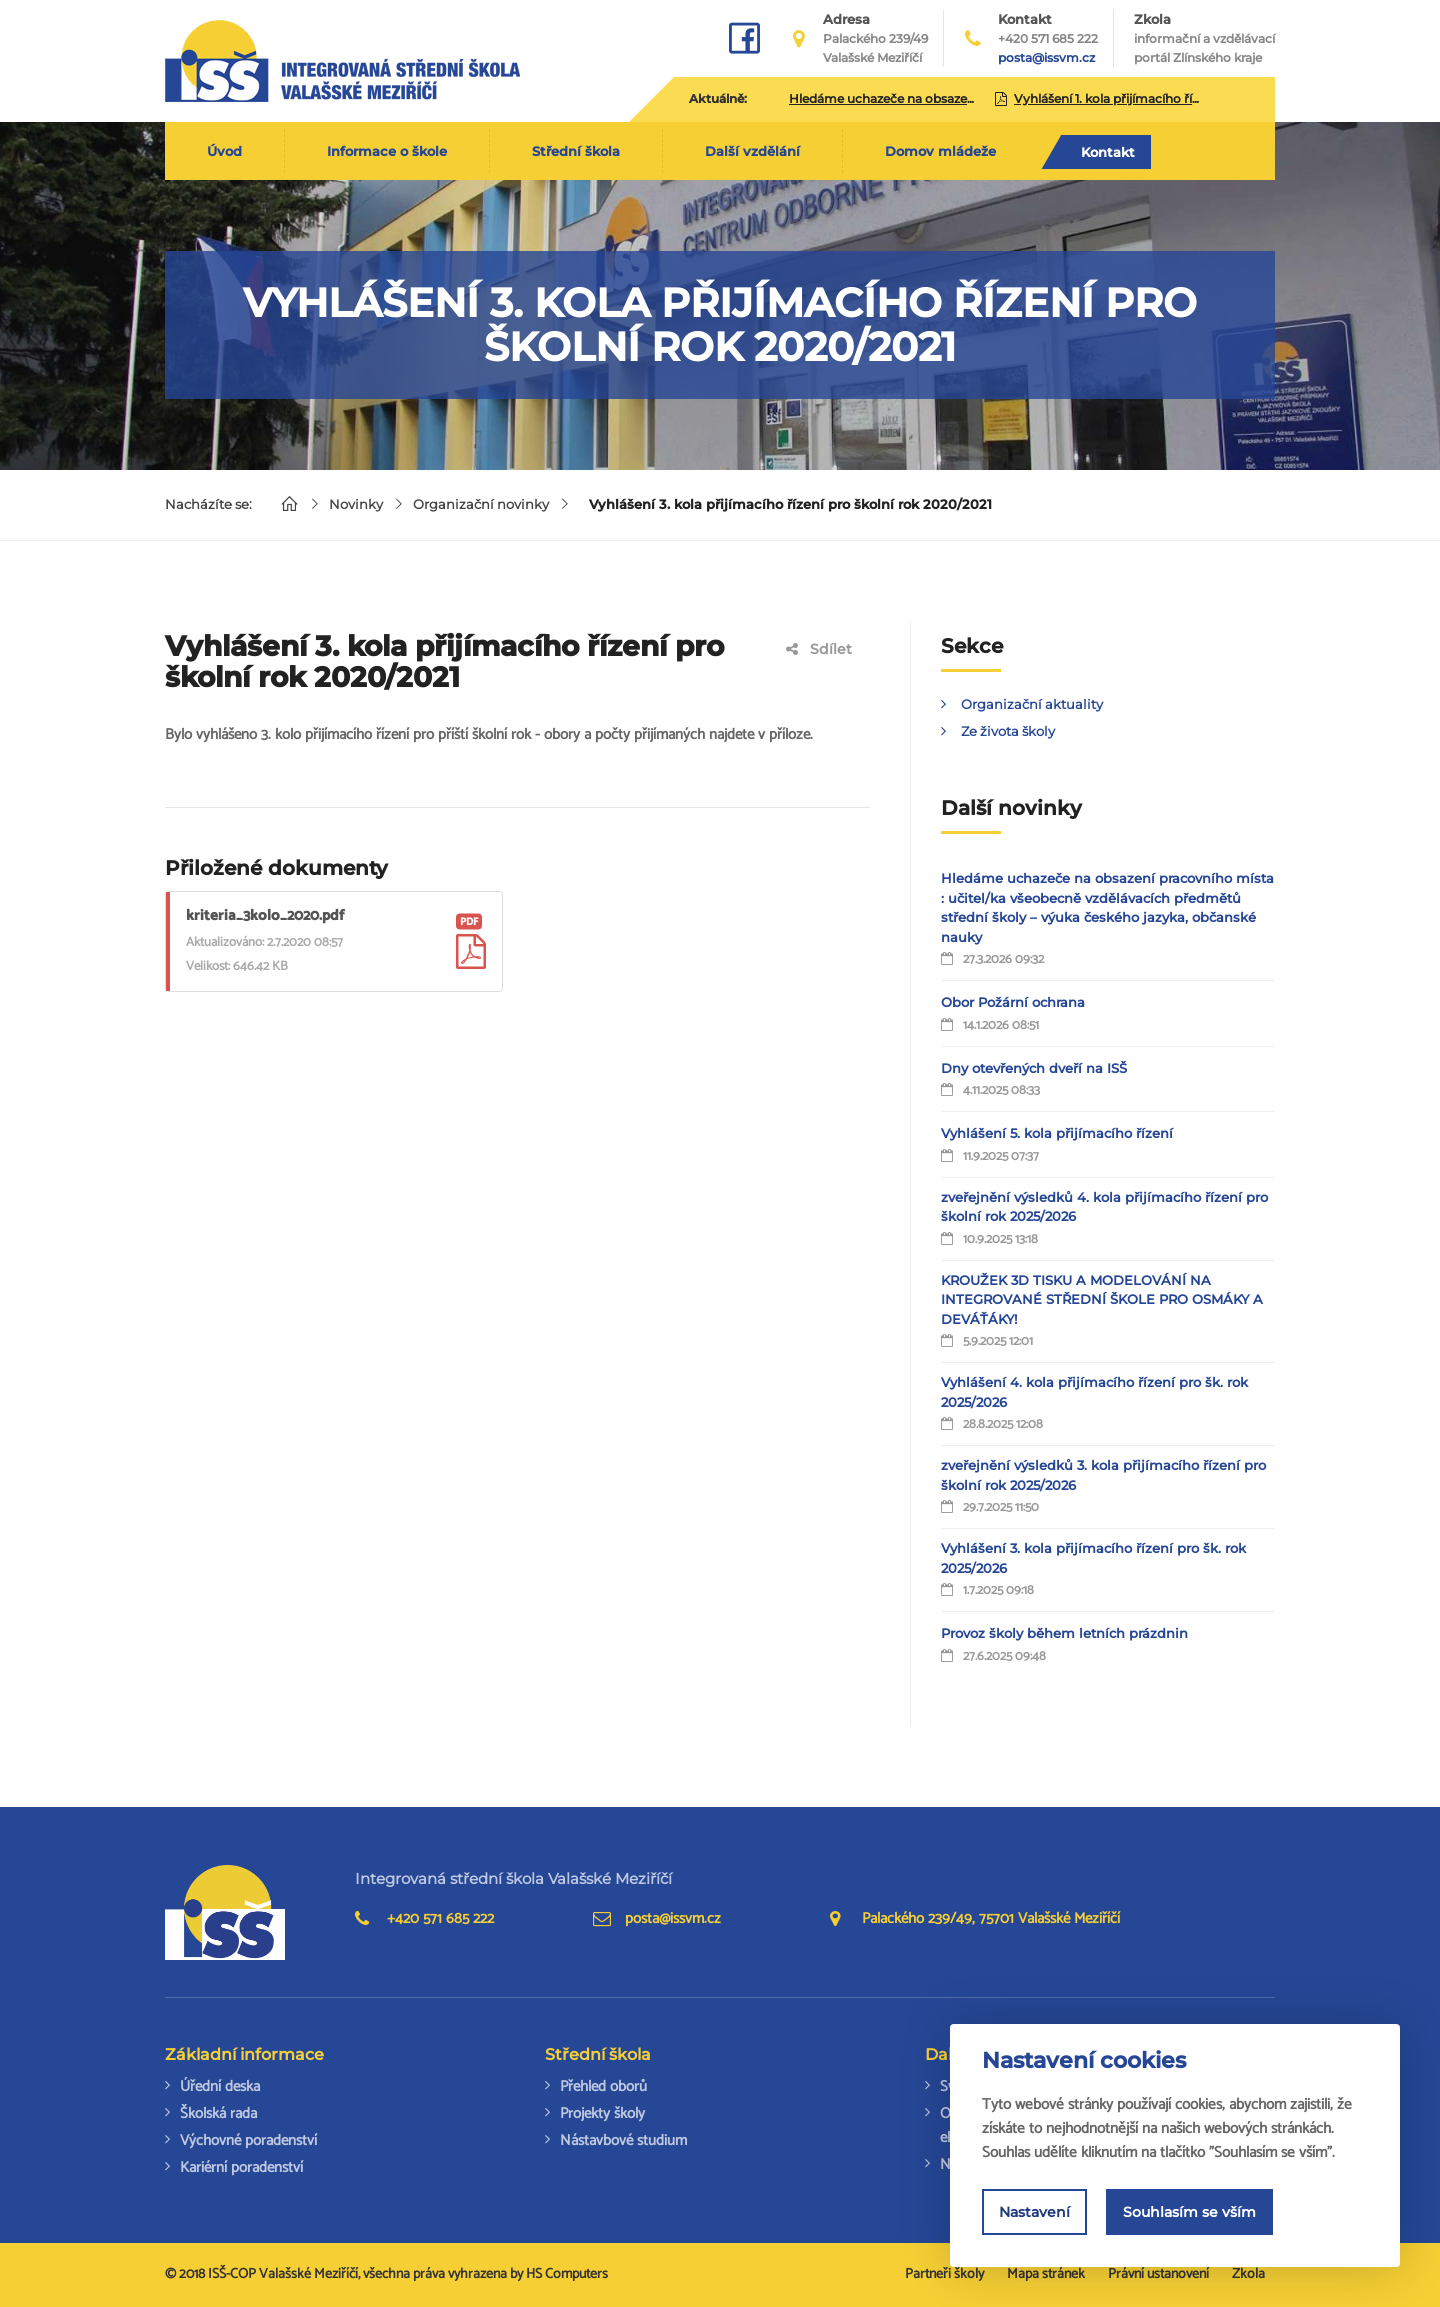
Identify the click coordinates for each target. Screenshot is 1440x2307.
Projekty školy (602, 2113)
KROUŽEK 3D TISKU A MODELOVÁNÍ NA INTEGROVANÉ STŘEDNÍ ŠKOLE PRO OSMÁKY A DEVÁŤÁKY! (1102, 1299)
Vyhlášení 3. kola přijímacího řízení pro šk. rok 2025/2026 (1093, 1558)
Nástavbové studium (623, 2140)
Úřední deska (220, 2086)
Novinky (356, 504)
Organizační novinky (481, 504)
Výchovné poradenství (248, 2140)
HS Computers (567, 2274)
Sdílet (819, 649)
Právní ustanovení (1158, 2274)
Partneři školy (944, 2274)
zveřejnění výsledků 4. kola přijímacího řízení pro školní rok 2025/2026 (1104, 1207)
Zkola (1204, 39)
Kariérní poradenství (241, 2167)
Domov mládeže (940, 151)
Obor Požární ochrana (1013, 1002)
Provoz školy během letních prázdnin (1064, 1633)
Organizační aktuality (1032, 704)
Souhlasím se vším (1189, 2212)
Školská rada (218, 2113)
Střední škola (576, 151)
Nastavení (1034, 2212)
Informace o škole (387, 151)
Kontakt (1108, 152)
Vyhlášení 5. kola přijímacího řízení (1057, 1133)
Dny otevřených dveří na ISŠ (1034, 1068)
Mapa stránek (1046, 2274)
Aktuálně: (718, 98)
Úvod (224, 151)
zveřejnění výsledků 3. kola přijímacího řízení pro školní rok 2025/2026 (1103, 1475)
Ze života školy (1008, 731)
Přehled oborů (603, 2086)
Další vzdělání (752, 151)
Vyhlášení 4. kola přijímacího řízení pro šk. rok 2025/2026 (1094, 1392)
